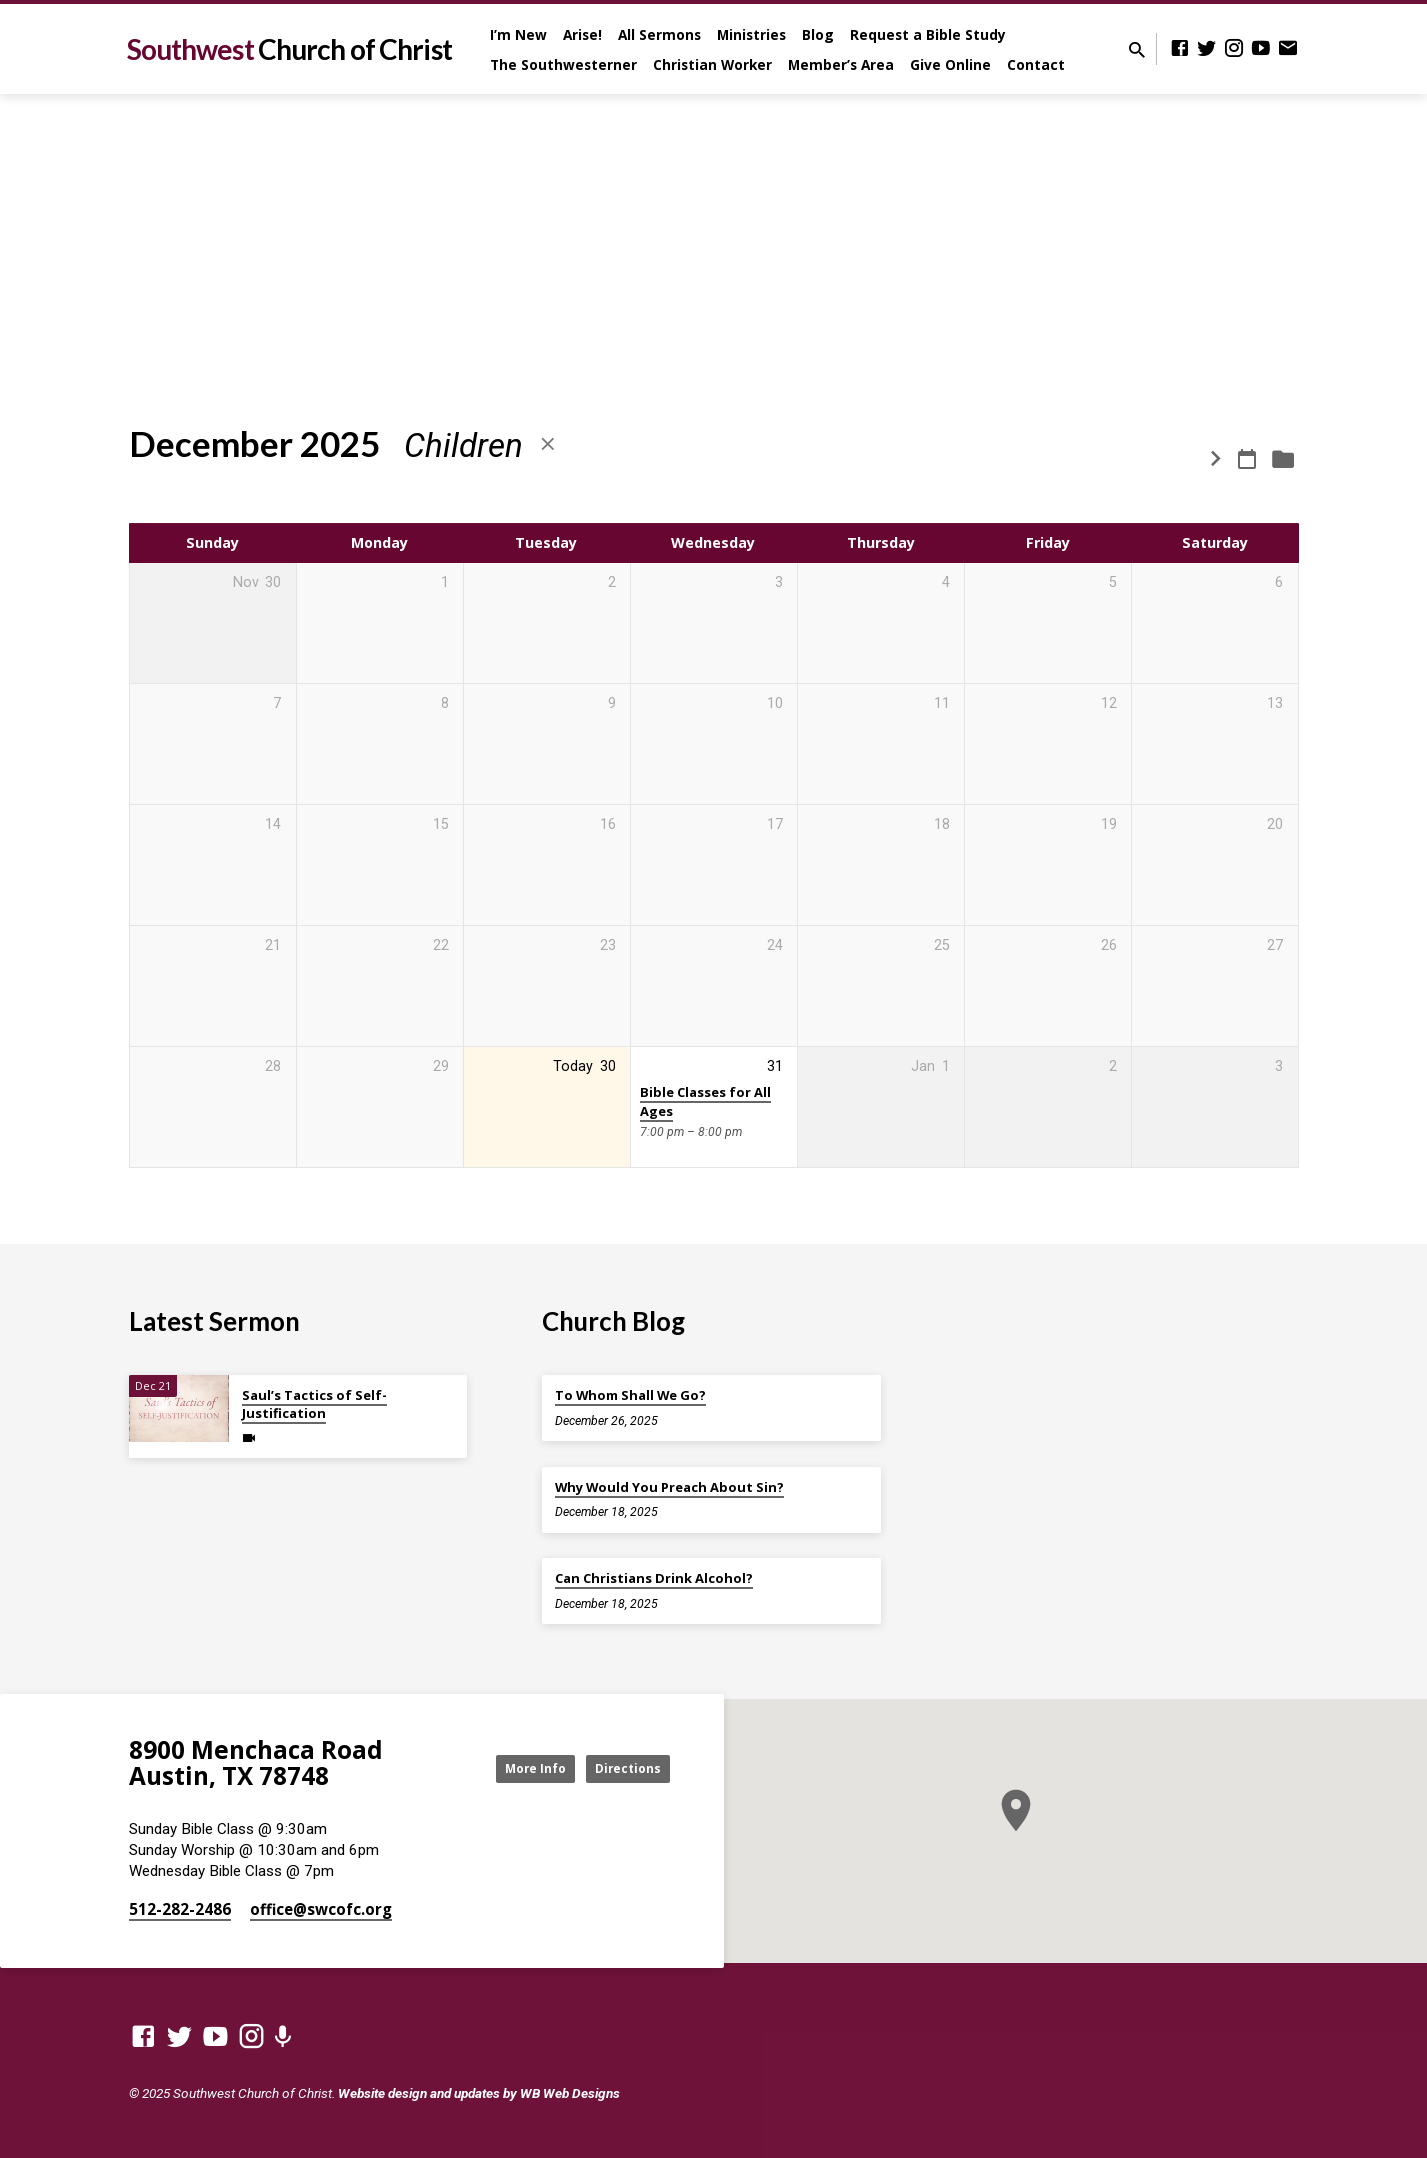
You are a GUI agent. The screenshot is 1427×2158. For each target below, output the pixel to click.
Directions (619, 1767)
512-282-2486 (180, 1909)
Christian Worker (712, 64)
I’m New (518, 34)
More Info (507, 1767)
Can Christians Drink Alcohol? (654, 1578)
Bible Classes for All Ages (705, 1101)
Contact (1036, 64)
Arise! (582, 34)
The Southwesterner (563, 64)
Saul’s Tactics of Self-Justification (314, 1404)
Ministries (751, 34)
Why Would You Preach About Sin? (669, 1487)
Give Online (950, 64)
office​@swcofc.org (321, 1909)
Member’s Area (841, 64)
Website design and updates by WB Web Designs (479, 2093)
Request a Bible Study (928, 34)
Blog (818, 34)
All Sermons (659, 34)
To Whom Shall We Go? (630, 1395)
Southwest (289, 49)
